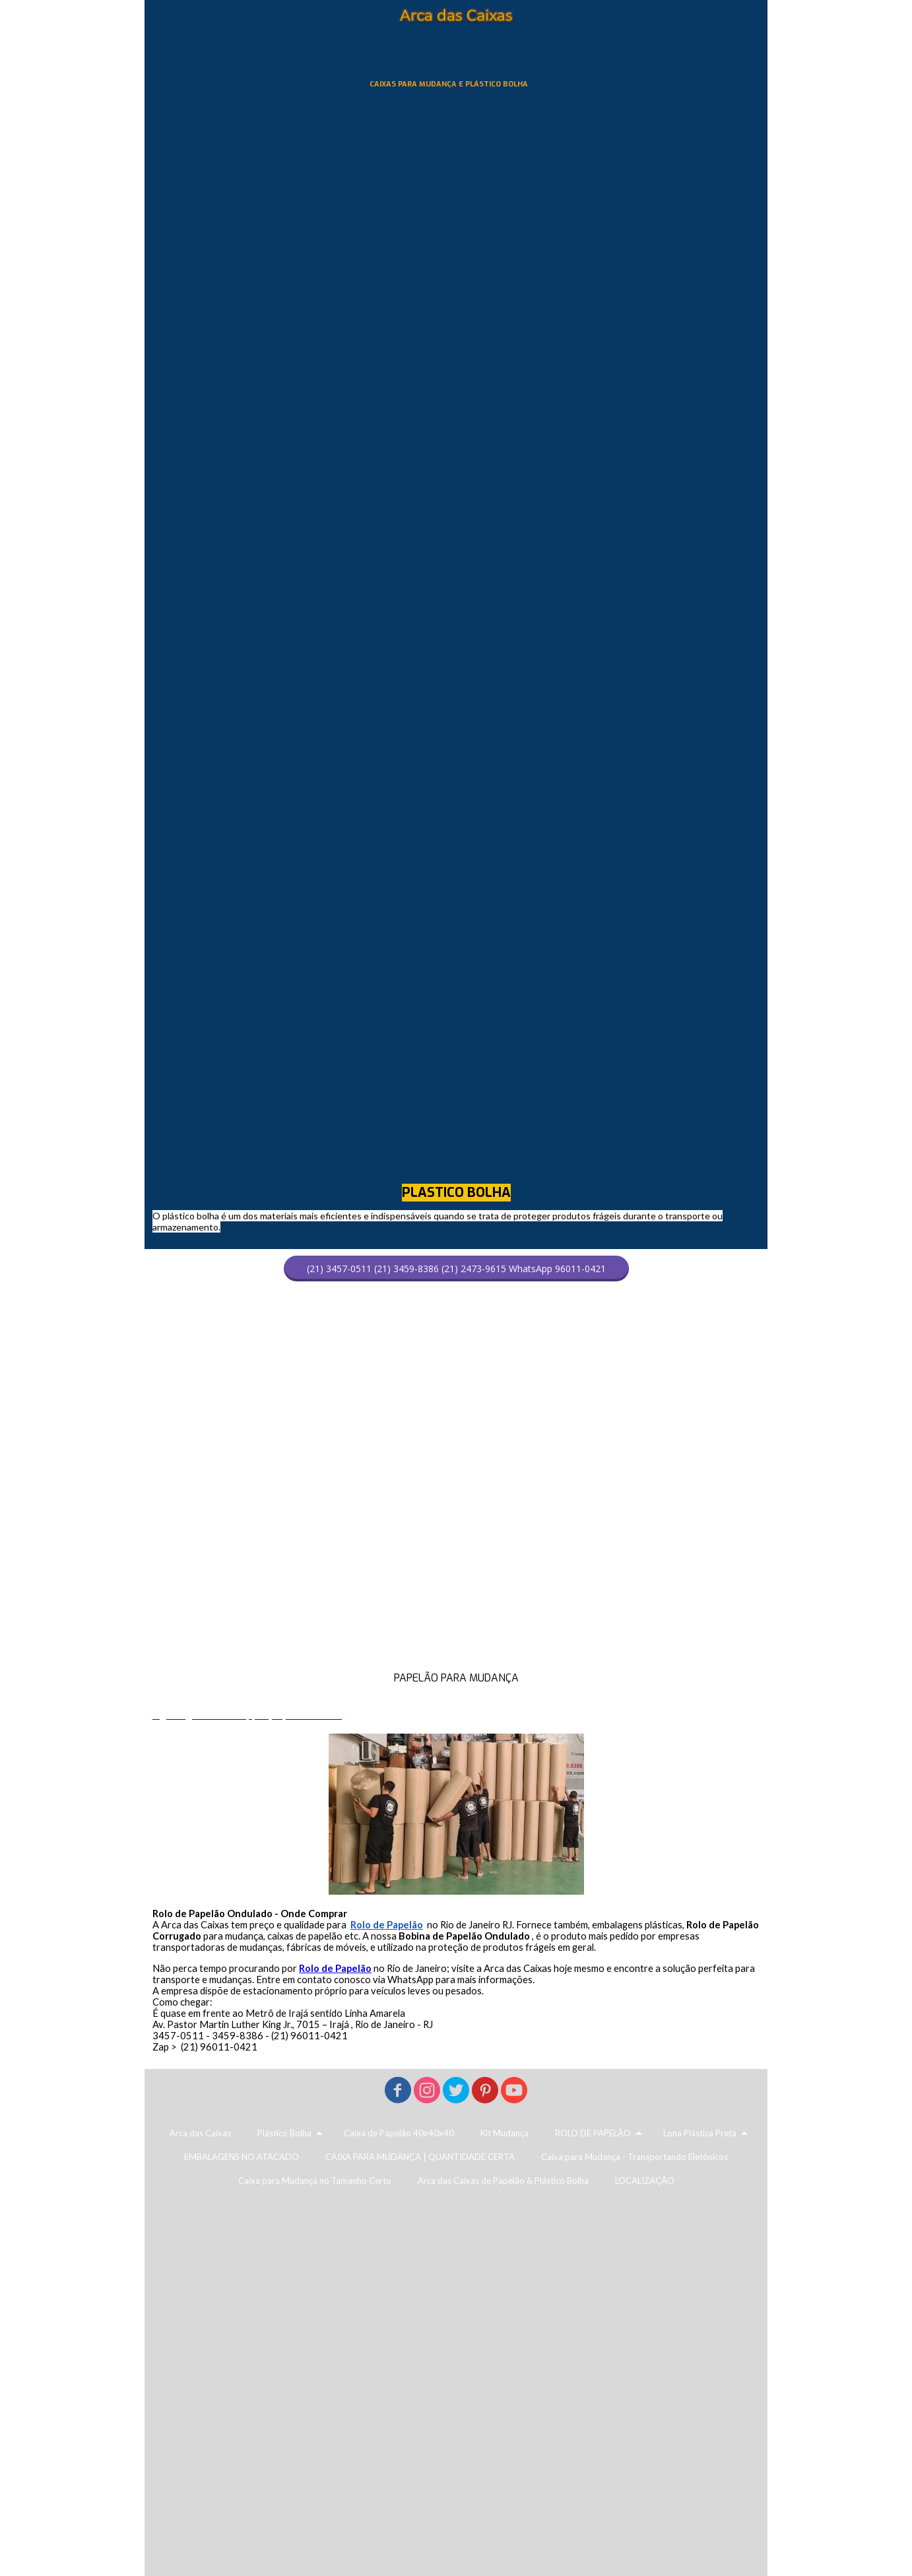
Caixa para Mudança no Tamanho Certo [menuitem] (314, 2180)
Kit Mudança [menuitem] (504, 2133)
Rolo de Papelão (335, 1968)
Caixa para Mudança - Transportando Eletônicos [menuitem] (634, 2157)
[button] (456, 1268)
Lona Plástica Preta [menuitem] (699, 2133)
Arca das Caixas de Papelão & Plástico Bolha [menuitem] (503, 2180)
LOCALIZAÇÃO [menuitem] (644, 2180)
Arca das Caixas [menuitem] (200, 2133)
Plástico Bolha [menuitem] (284, 2133)
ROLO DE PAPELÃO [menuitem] (593, 2133)
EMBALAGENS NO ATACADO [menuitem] (241, 2157)
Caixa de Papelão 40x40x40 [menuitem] (399, 2133)
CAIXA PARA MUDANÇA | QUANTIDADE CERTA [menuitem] (420, 2157)
